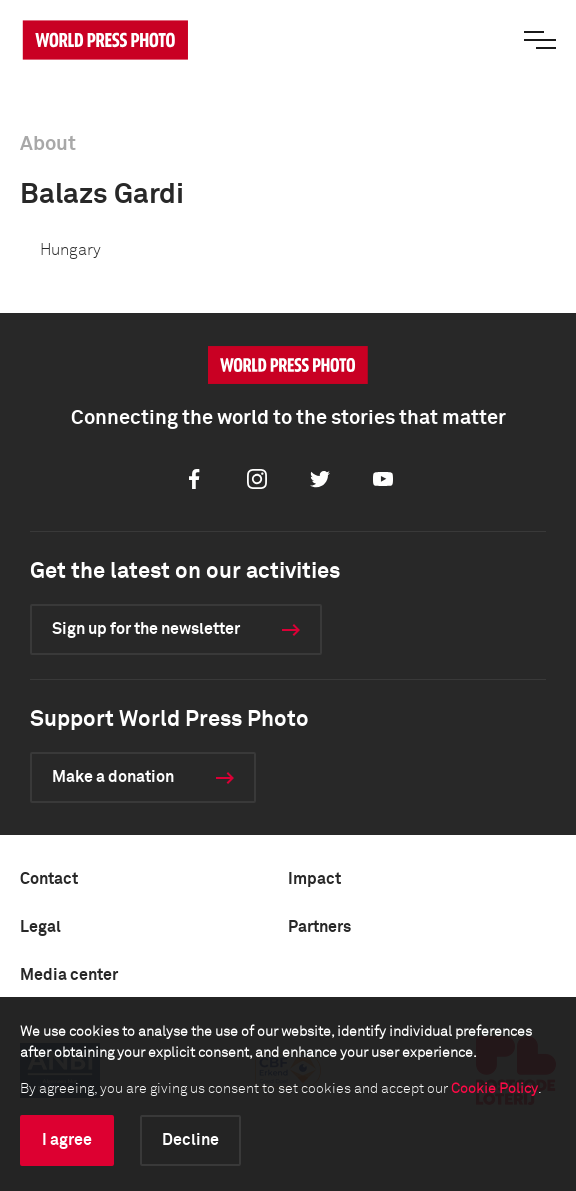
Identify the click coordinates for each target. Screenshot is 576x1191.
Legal (40, 927)
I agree (67, 1140)
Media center (69, 975)
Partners (319, 927)
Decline (190, 1140)
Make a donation (113, 777)
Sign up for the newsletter (146, 629)
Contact (49, 879)
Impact (314, 879)
